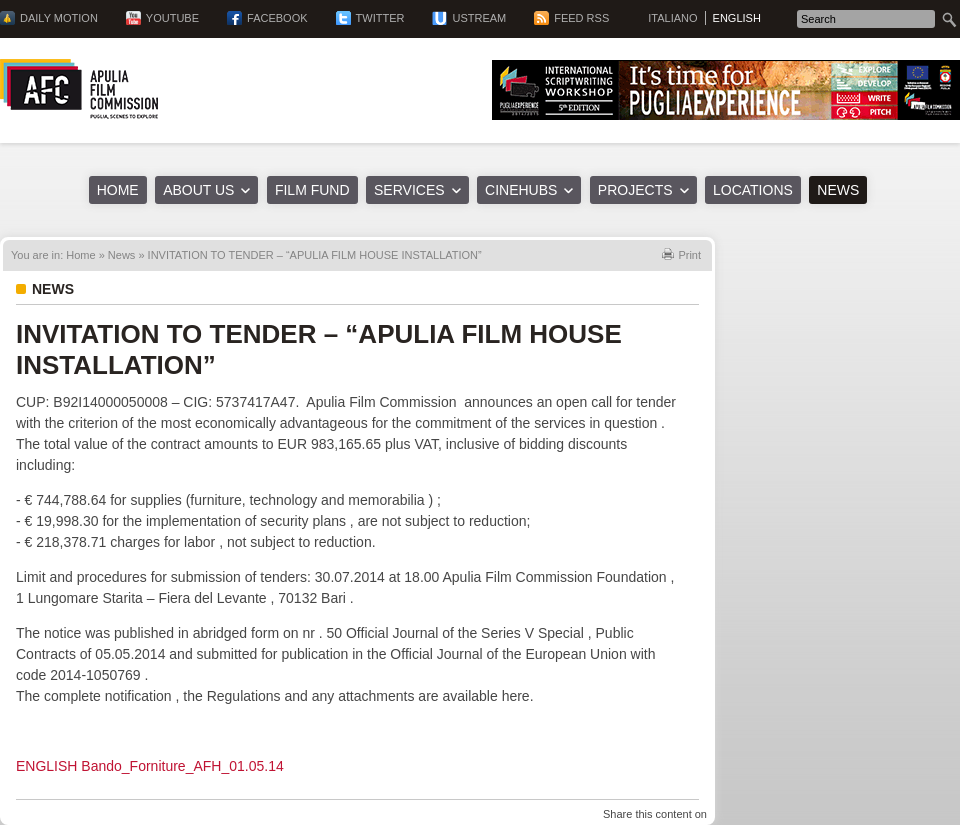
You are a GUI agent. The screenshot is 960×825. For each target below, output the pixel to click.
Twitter (380, 18)
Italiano (672, 18)
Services (409, 190)
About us (198, 190)
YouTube (172, 18)
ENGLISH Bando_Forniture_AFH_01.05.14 (150, 766)
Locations (753, 190)
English (737, 18)
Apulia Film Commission (79, 89)
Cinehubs (521, 190)
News (838, 190)
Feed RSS (581, 18)
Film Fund (312, 190)
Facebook (277, 18)
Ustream (479, 18)
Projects (635, 190)
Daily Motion (59, 18)
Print (689, 255)
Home (118, 190)
